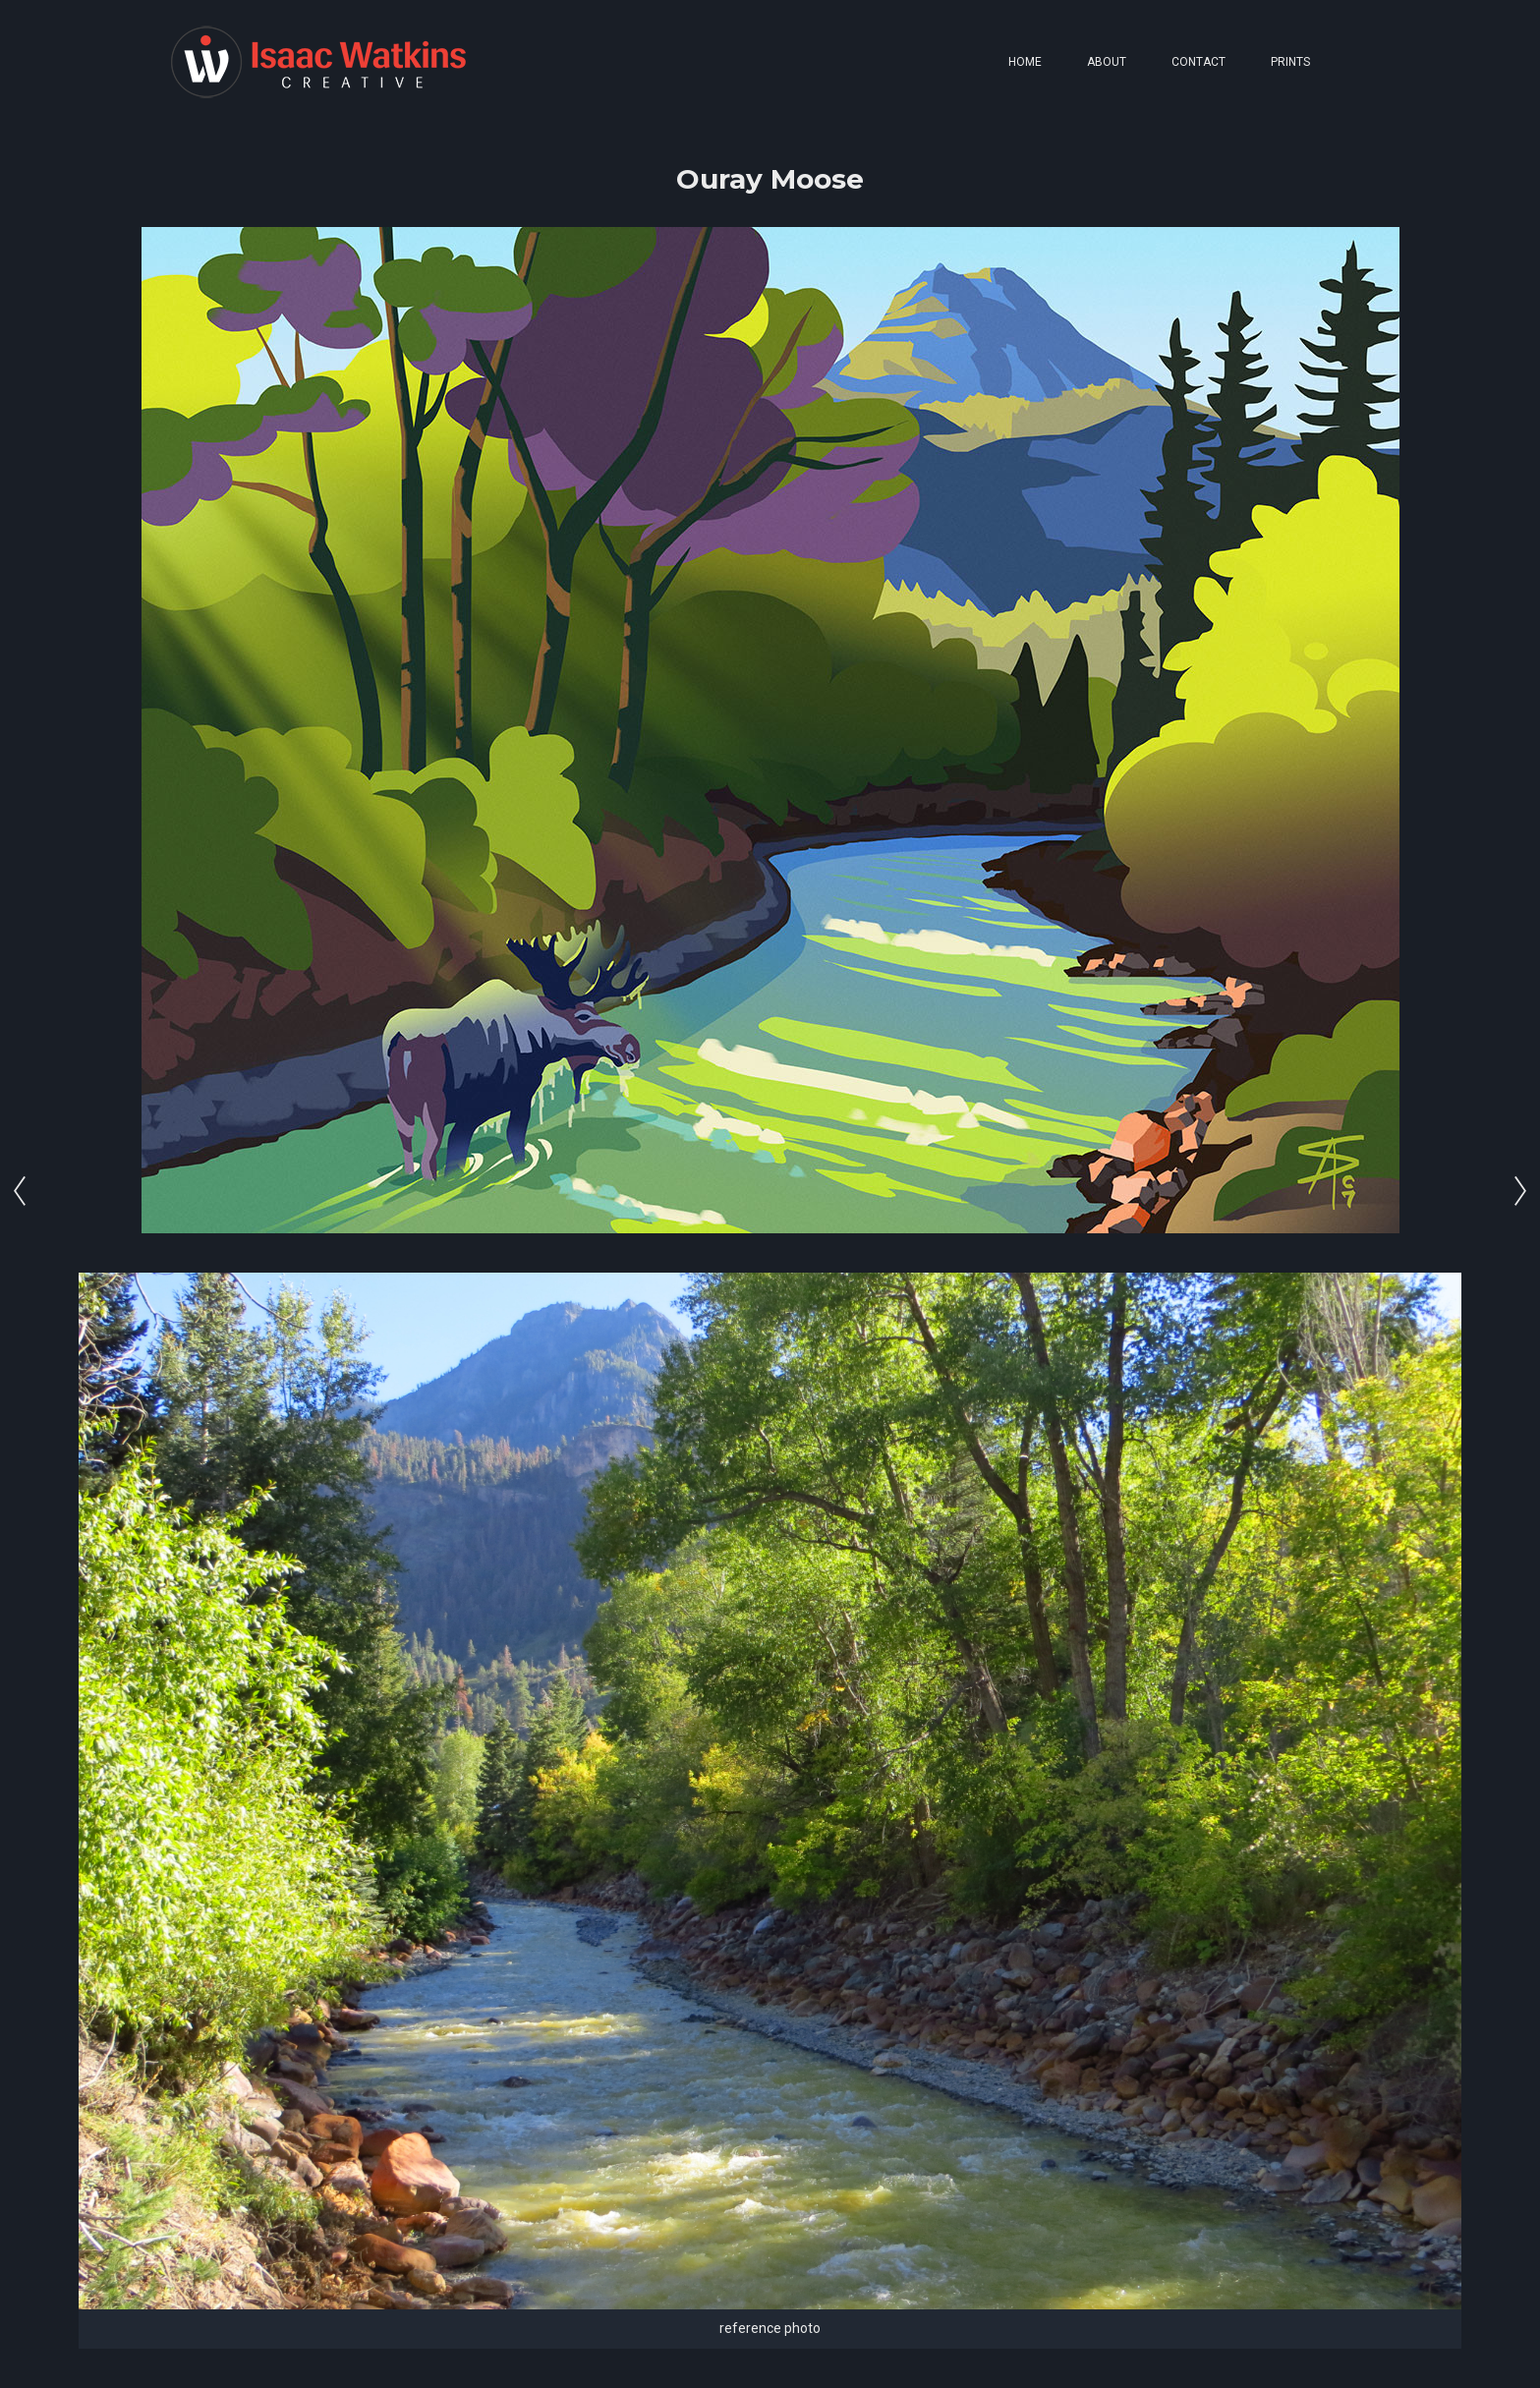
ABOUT (1106, 62)
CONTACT (1198, 62)
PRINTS (1290, 62)
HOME (1025, 62)
